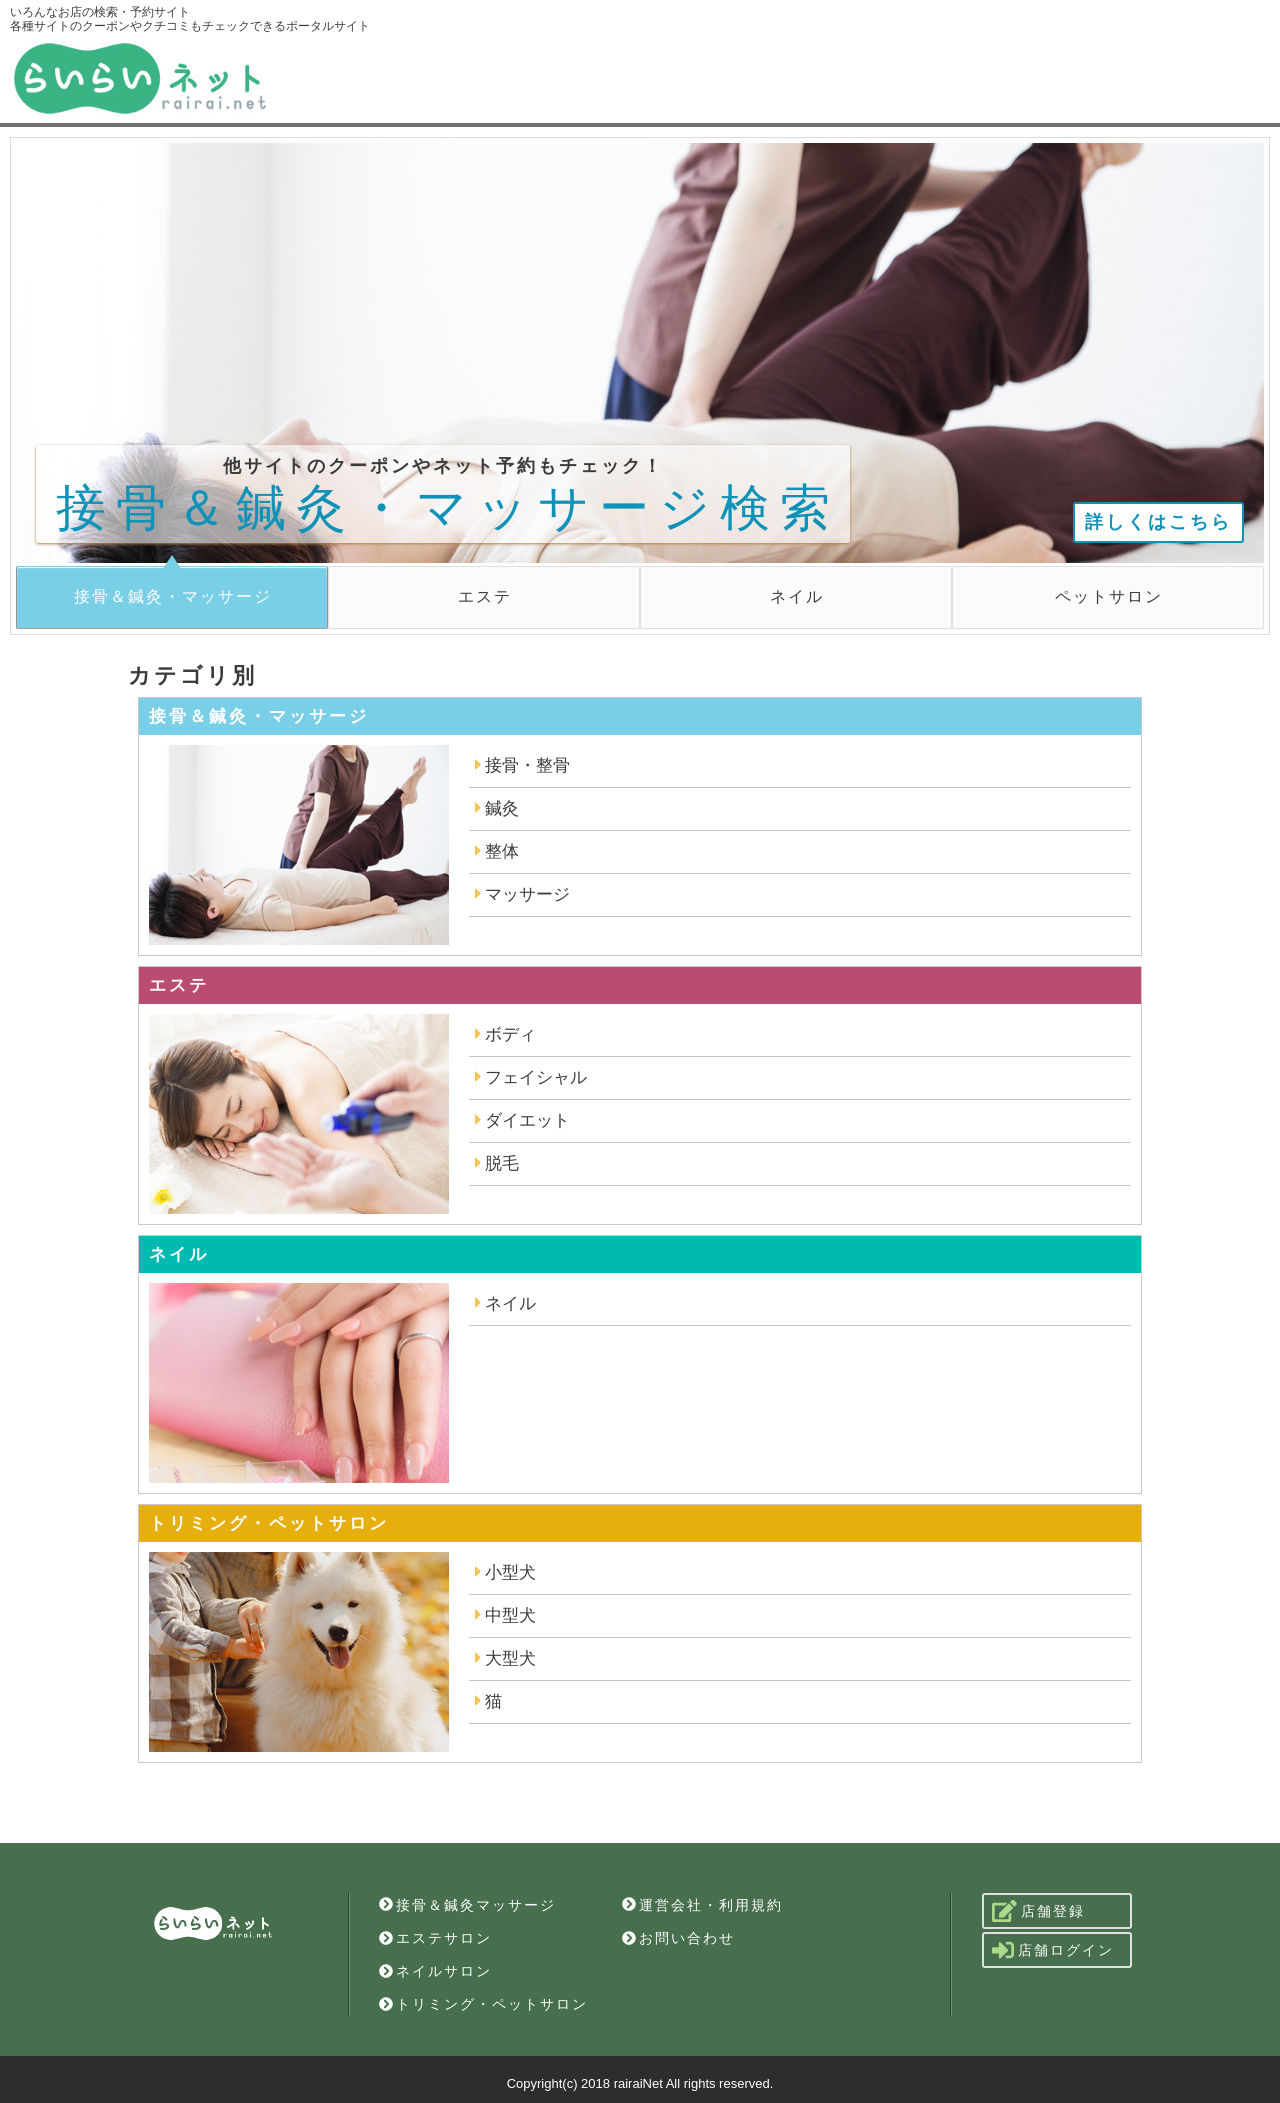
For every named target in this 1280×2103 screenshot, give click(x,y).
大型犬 (505, 1658)
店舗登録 (1038, 1911)
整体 (497, 851)
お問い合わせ (678, 1938)
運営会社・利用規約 (702, 1905)
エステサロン (435, 1938)
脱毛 (497, 1163)
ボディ (505, 1034)
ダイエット (522, 1120)
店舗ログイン (1053, 1950)
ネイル (797, 596)
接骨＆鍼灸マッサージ (467, 1905)
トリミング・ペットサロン (483, 2004)
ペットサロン (1109, 596)
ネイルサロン (435, 1971)
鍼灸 (497, 808)
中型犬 (505, 1615)
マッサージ (522, 894)
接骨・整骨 (522, 765)
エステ (485, 596)
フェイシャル (531, 1077)
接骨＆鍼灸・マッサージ (173, 596)
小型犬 (505, 1572)
